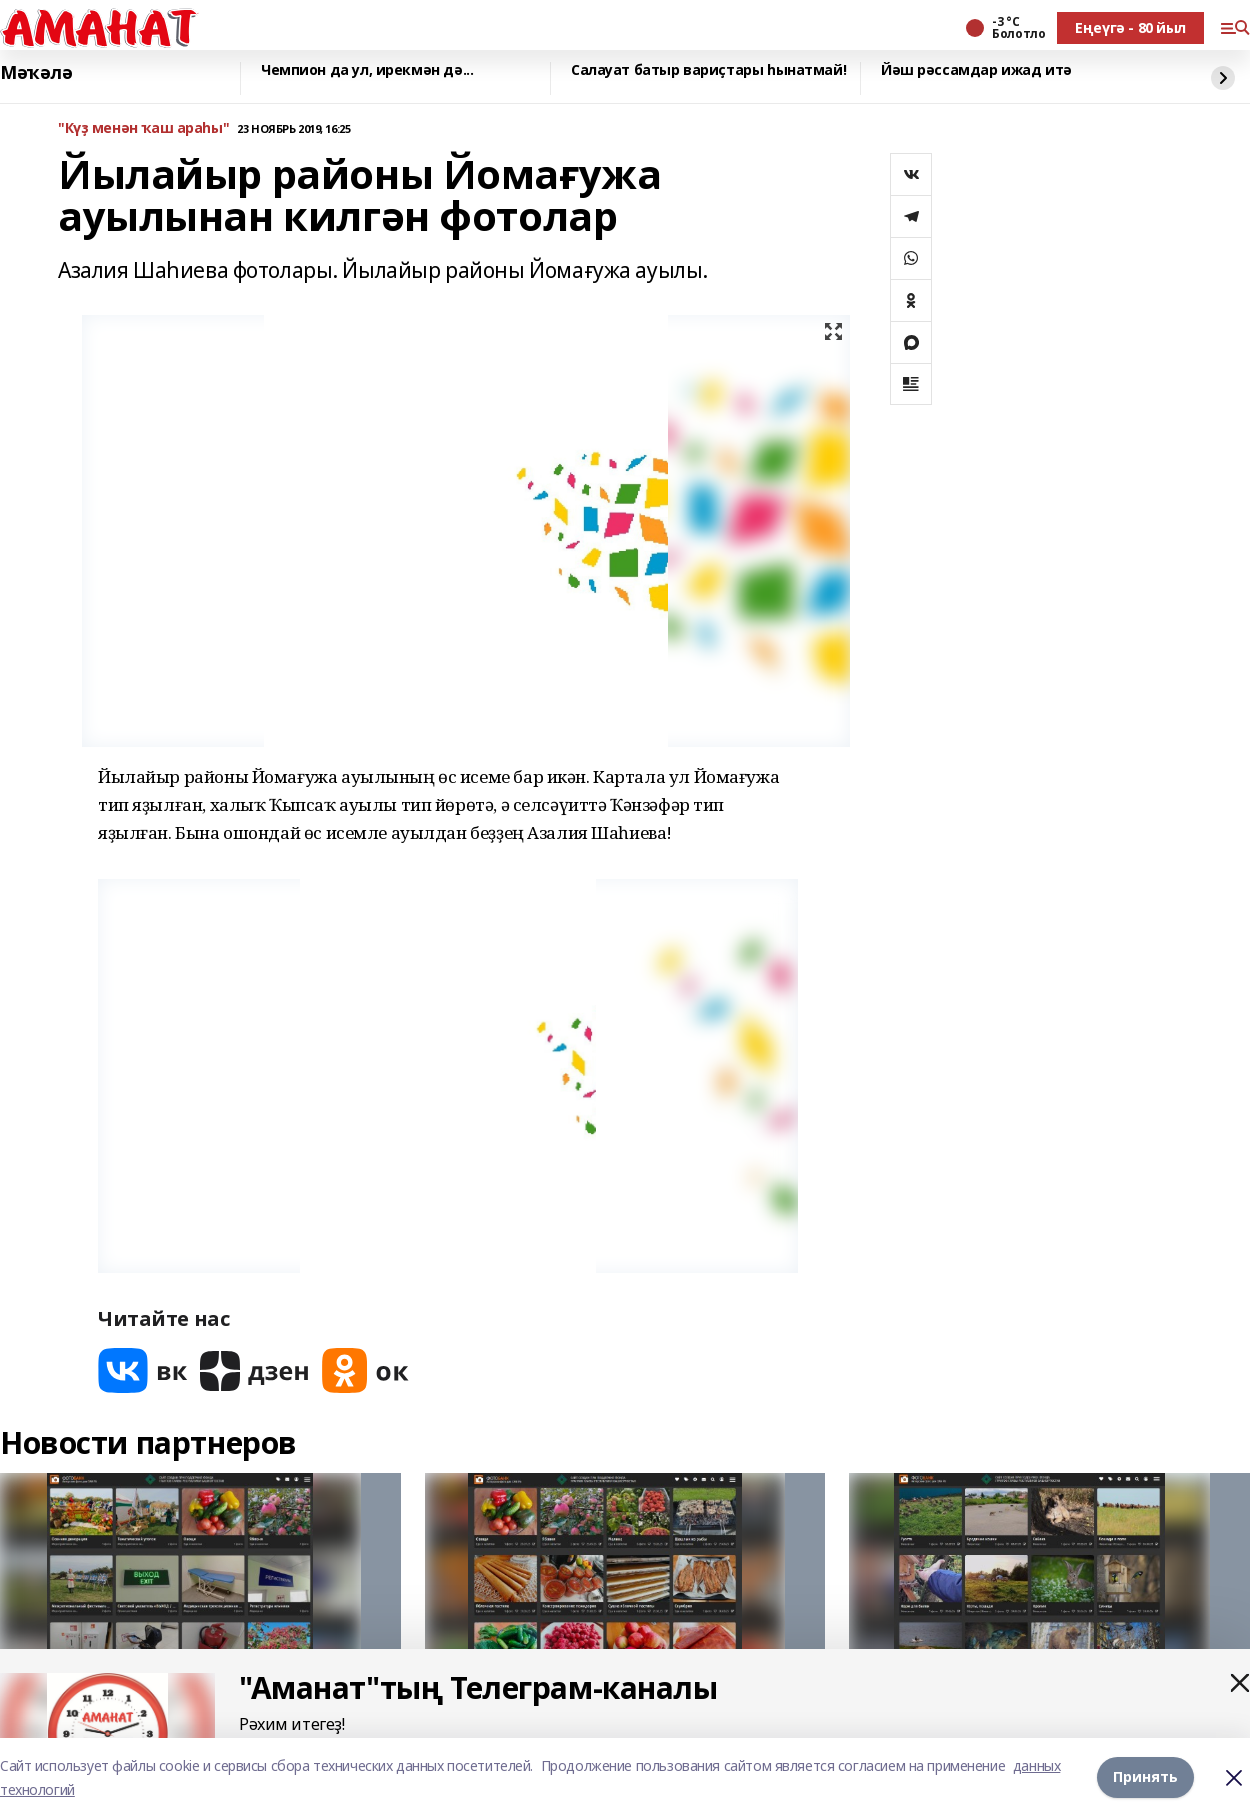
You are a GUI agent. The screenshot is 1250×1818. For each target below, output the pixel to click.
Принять (1145, 1777)
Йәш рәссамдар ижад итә (976, 70)
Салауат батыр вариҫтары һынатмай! (708, 70)
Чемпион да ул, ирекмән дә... (367, 70)
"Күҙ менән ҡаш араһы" (143, 128)
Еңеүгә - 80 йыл (1130, 27)
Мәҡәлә (36, 73)
